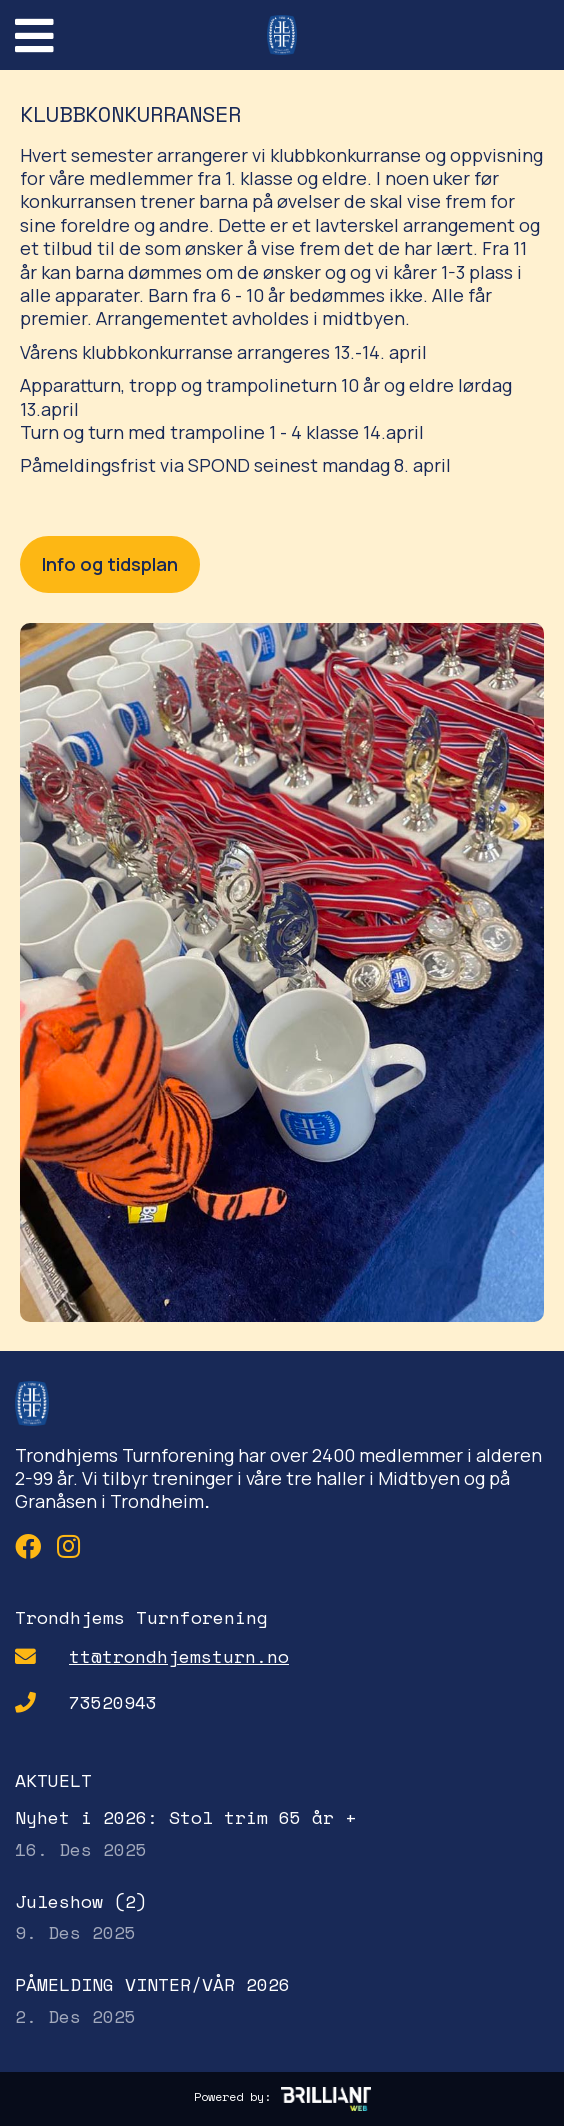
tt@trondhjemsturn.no (179, 1656)
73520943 (113, 1702)
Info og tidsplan (110, 564)
